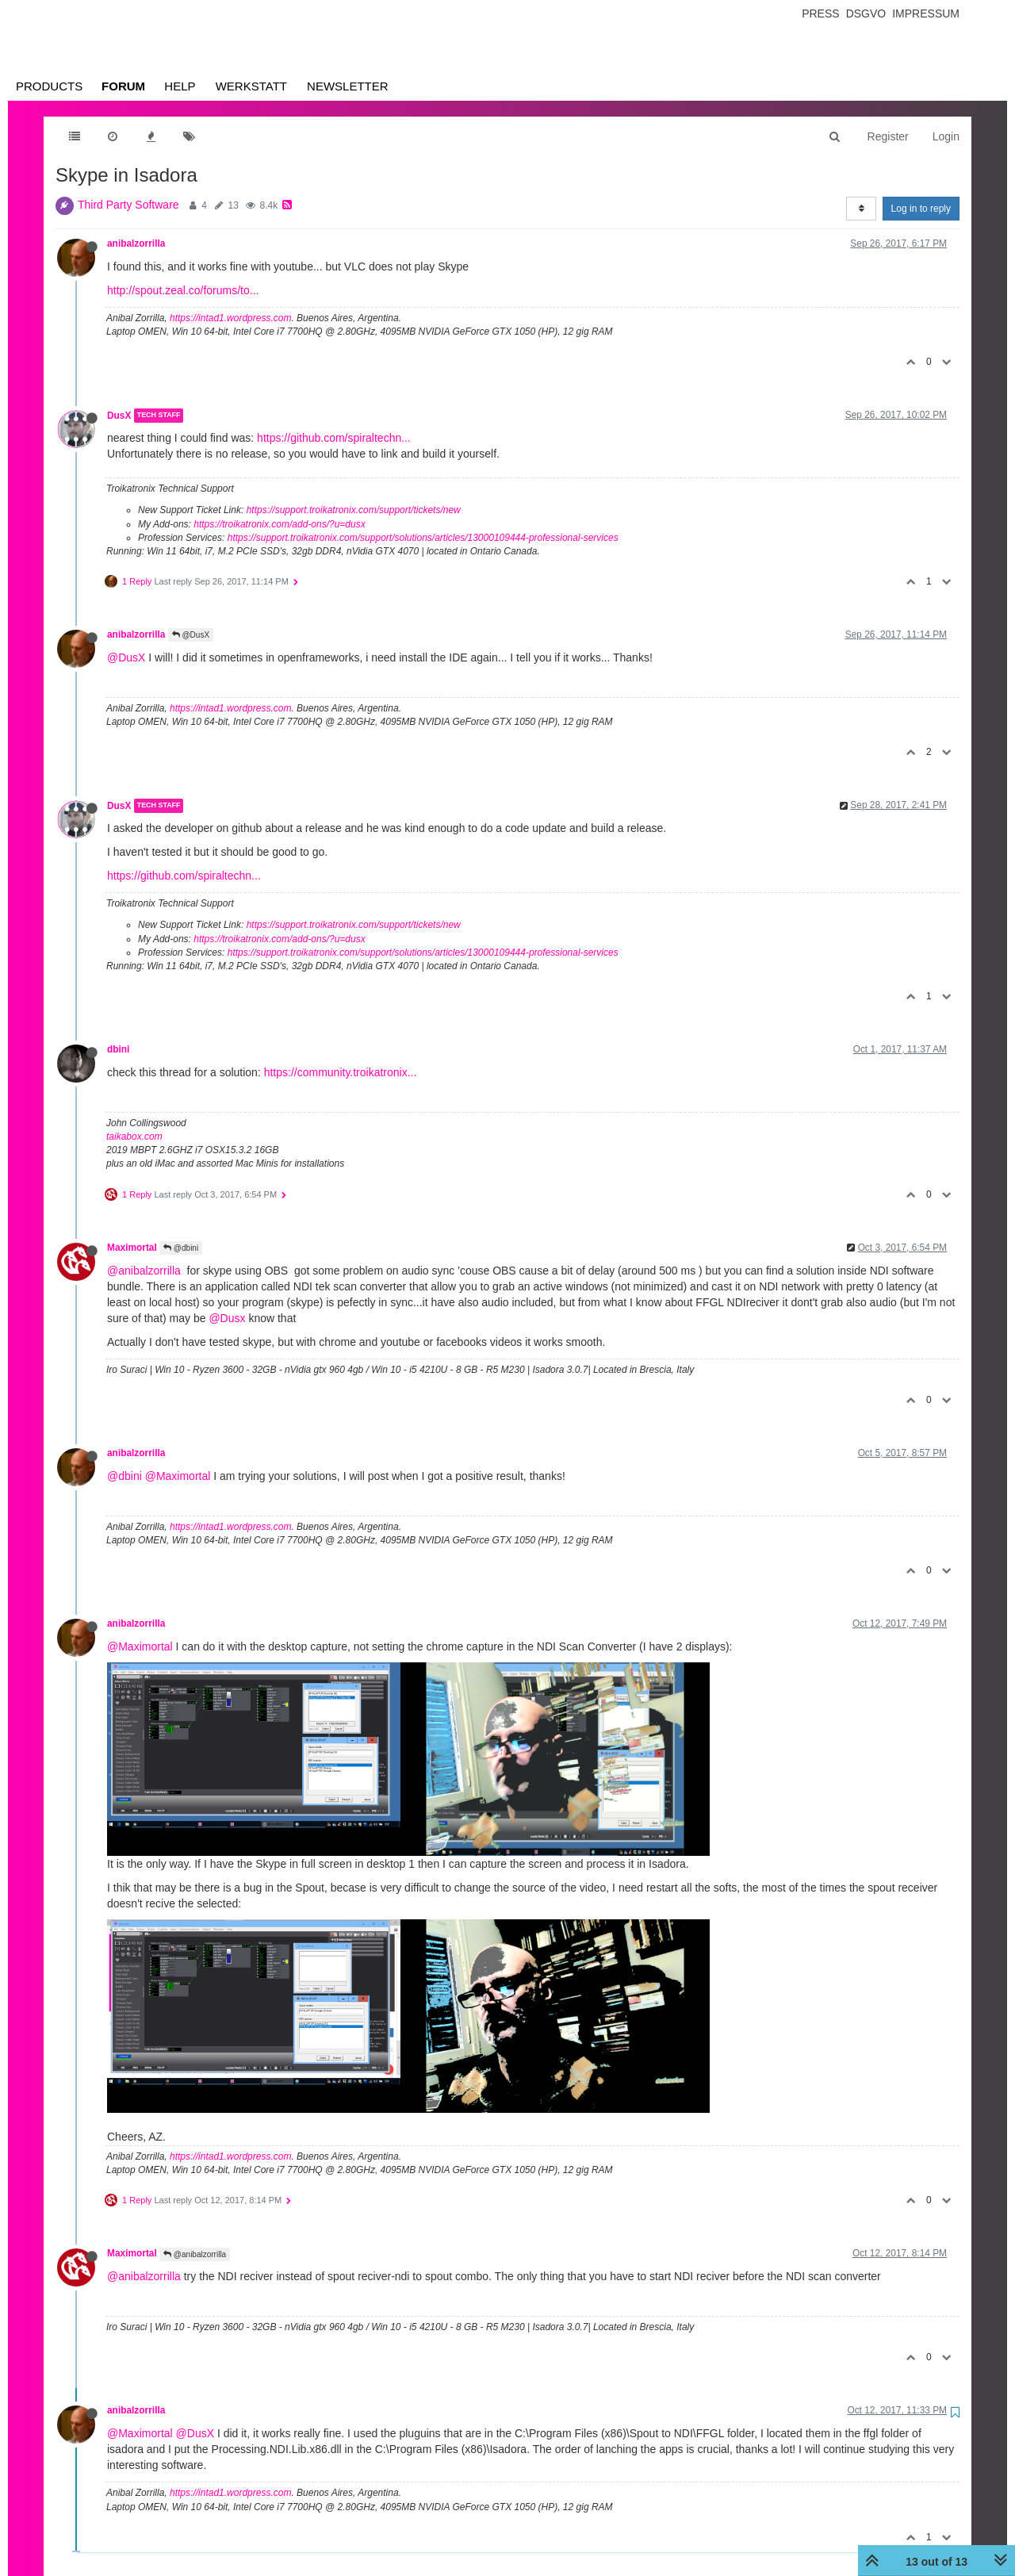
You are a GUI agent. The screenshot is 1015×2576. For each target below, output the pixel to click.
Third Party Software (128, 204)
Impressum (925, 13)
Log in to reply (921, 208)
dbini (118, 1049)
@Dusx (227, 1318)
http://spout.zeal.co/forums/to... (183, 290)
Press (820, 13)
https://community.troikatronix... (340, 1072)
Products (49, 86)
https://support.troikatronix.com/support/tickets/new (354, 510)
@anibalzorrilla (144, 1270)
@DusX (190, 635)
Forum (123, 86)
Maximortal (132, 1247)
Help (179, 86)
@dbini (180, 1248)
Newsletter (348, 86)
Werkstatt (251, 86)
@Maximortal (178, 1476)
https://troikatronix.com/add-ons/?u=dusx (279, 524)
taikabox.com (134, 1136)
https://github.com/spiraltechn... (334, 437)
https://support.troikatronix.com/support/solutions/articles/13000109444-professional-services (423, 537)
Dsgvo (866, 13)
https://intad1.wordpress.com (230, 318)
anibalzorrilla (136, 243)
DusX (119, 415)
